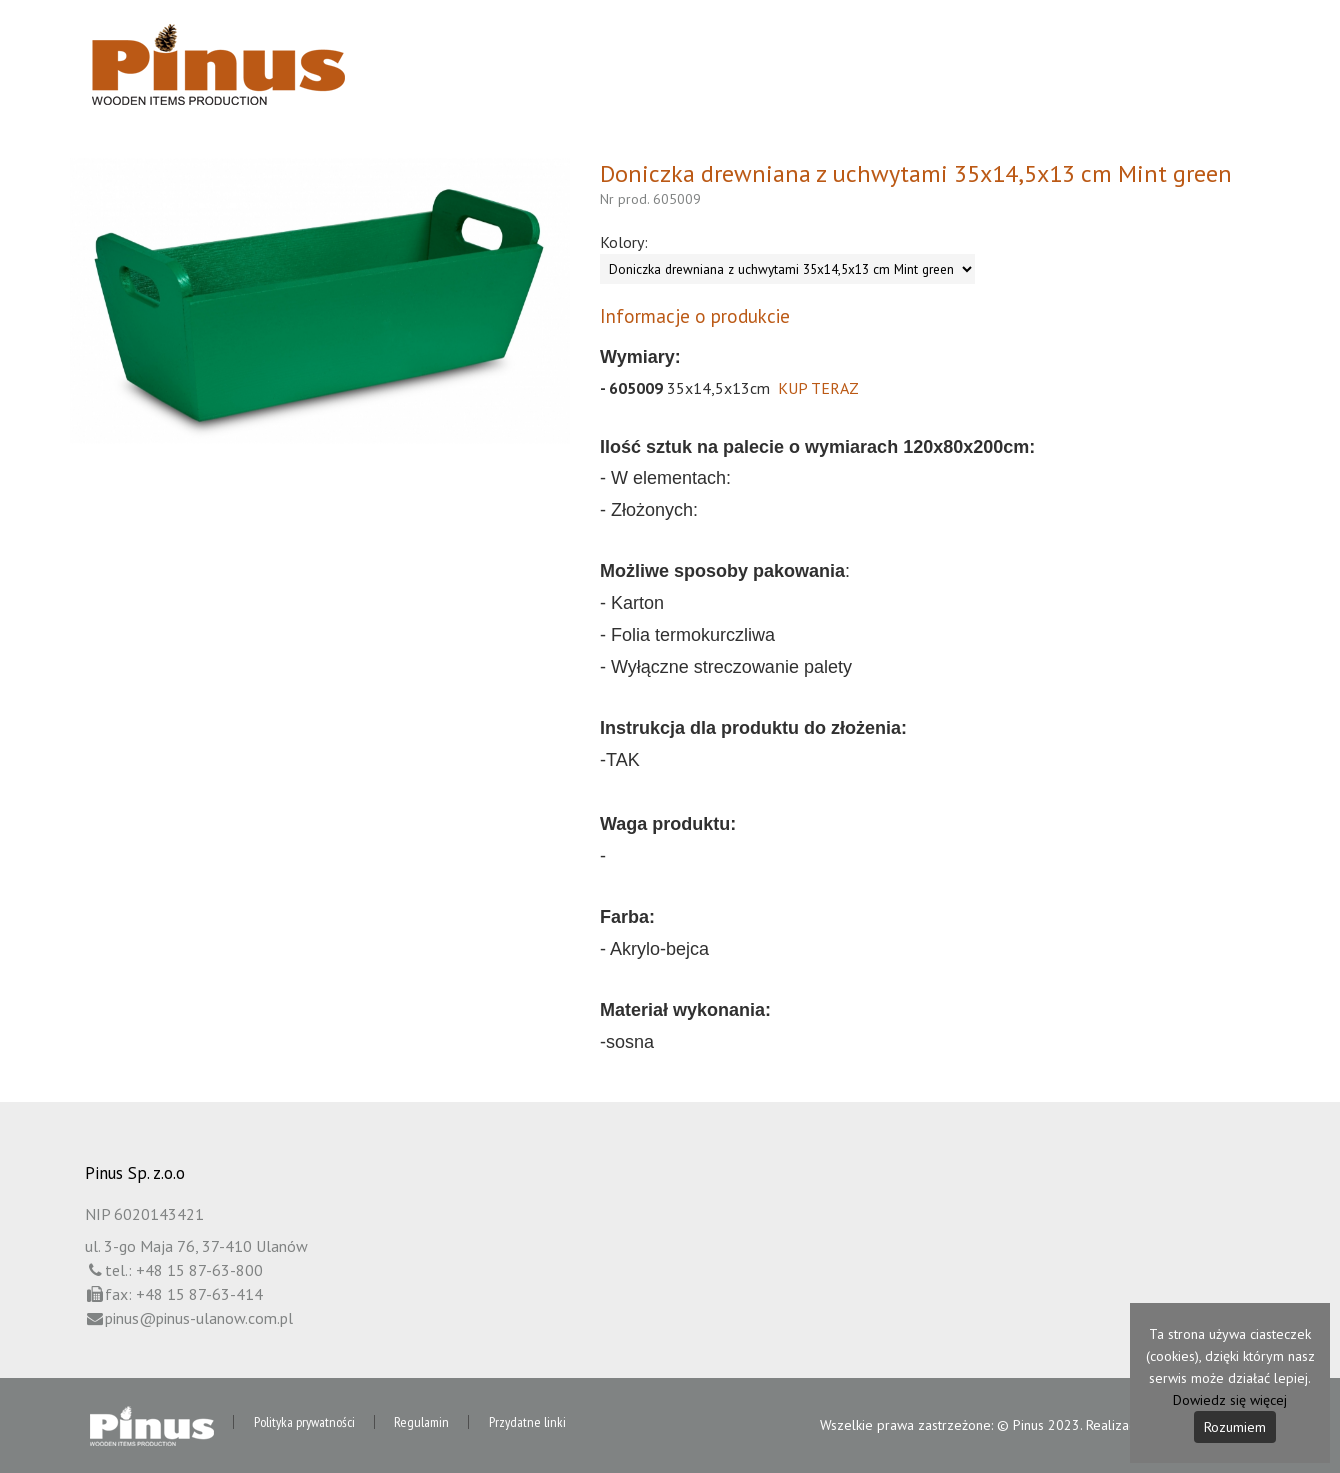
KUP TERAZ (818, 388)
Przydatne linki (532, 1423)
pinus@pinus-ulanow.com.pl (199, 1318)
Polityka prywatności (306, 1423)
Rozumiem (1235, 1427)
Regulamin (425, 1423)
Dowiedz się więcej (1230, 1400)
